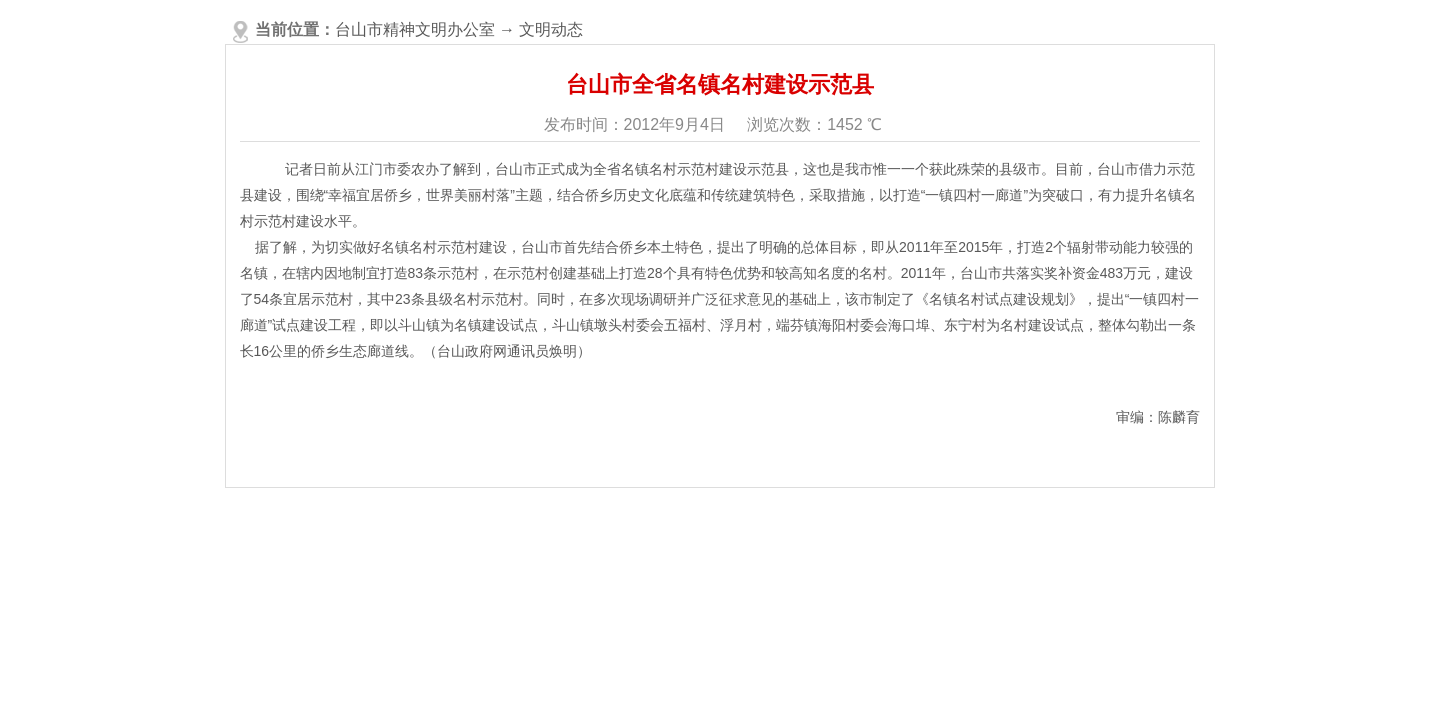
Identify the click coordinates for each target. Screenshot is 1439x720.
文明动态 (551, 29)
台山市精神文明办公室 (415, 29)
